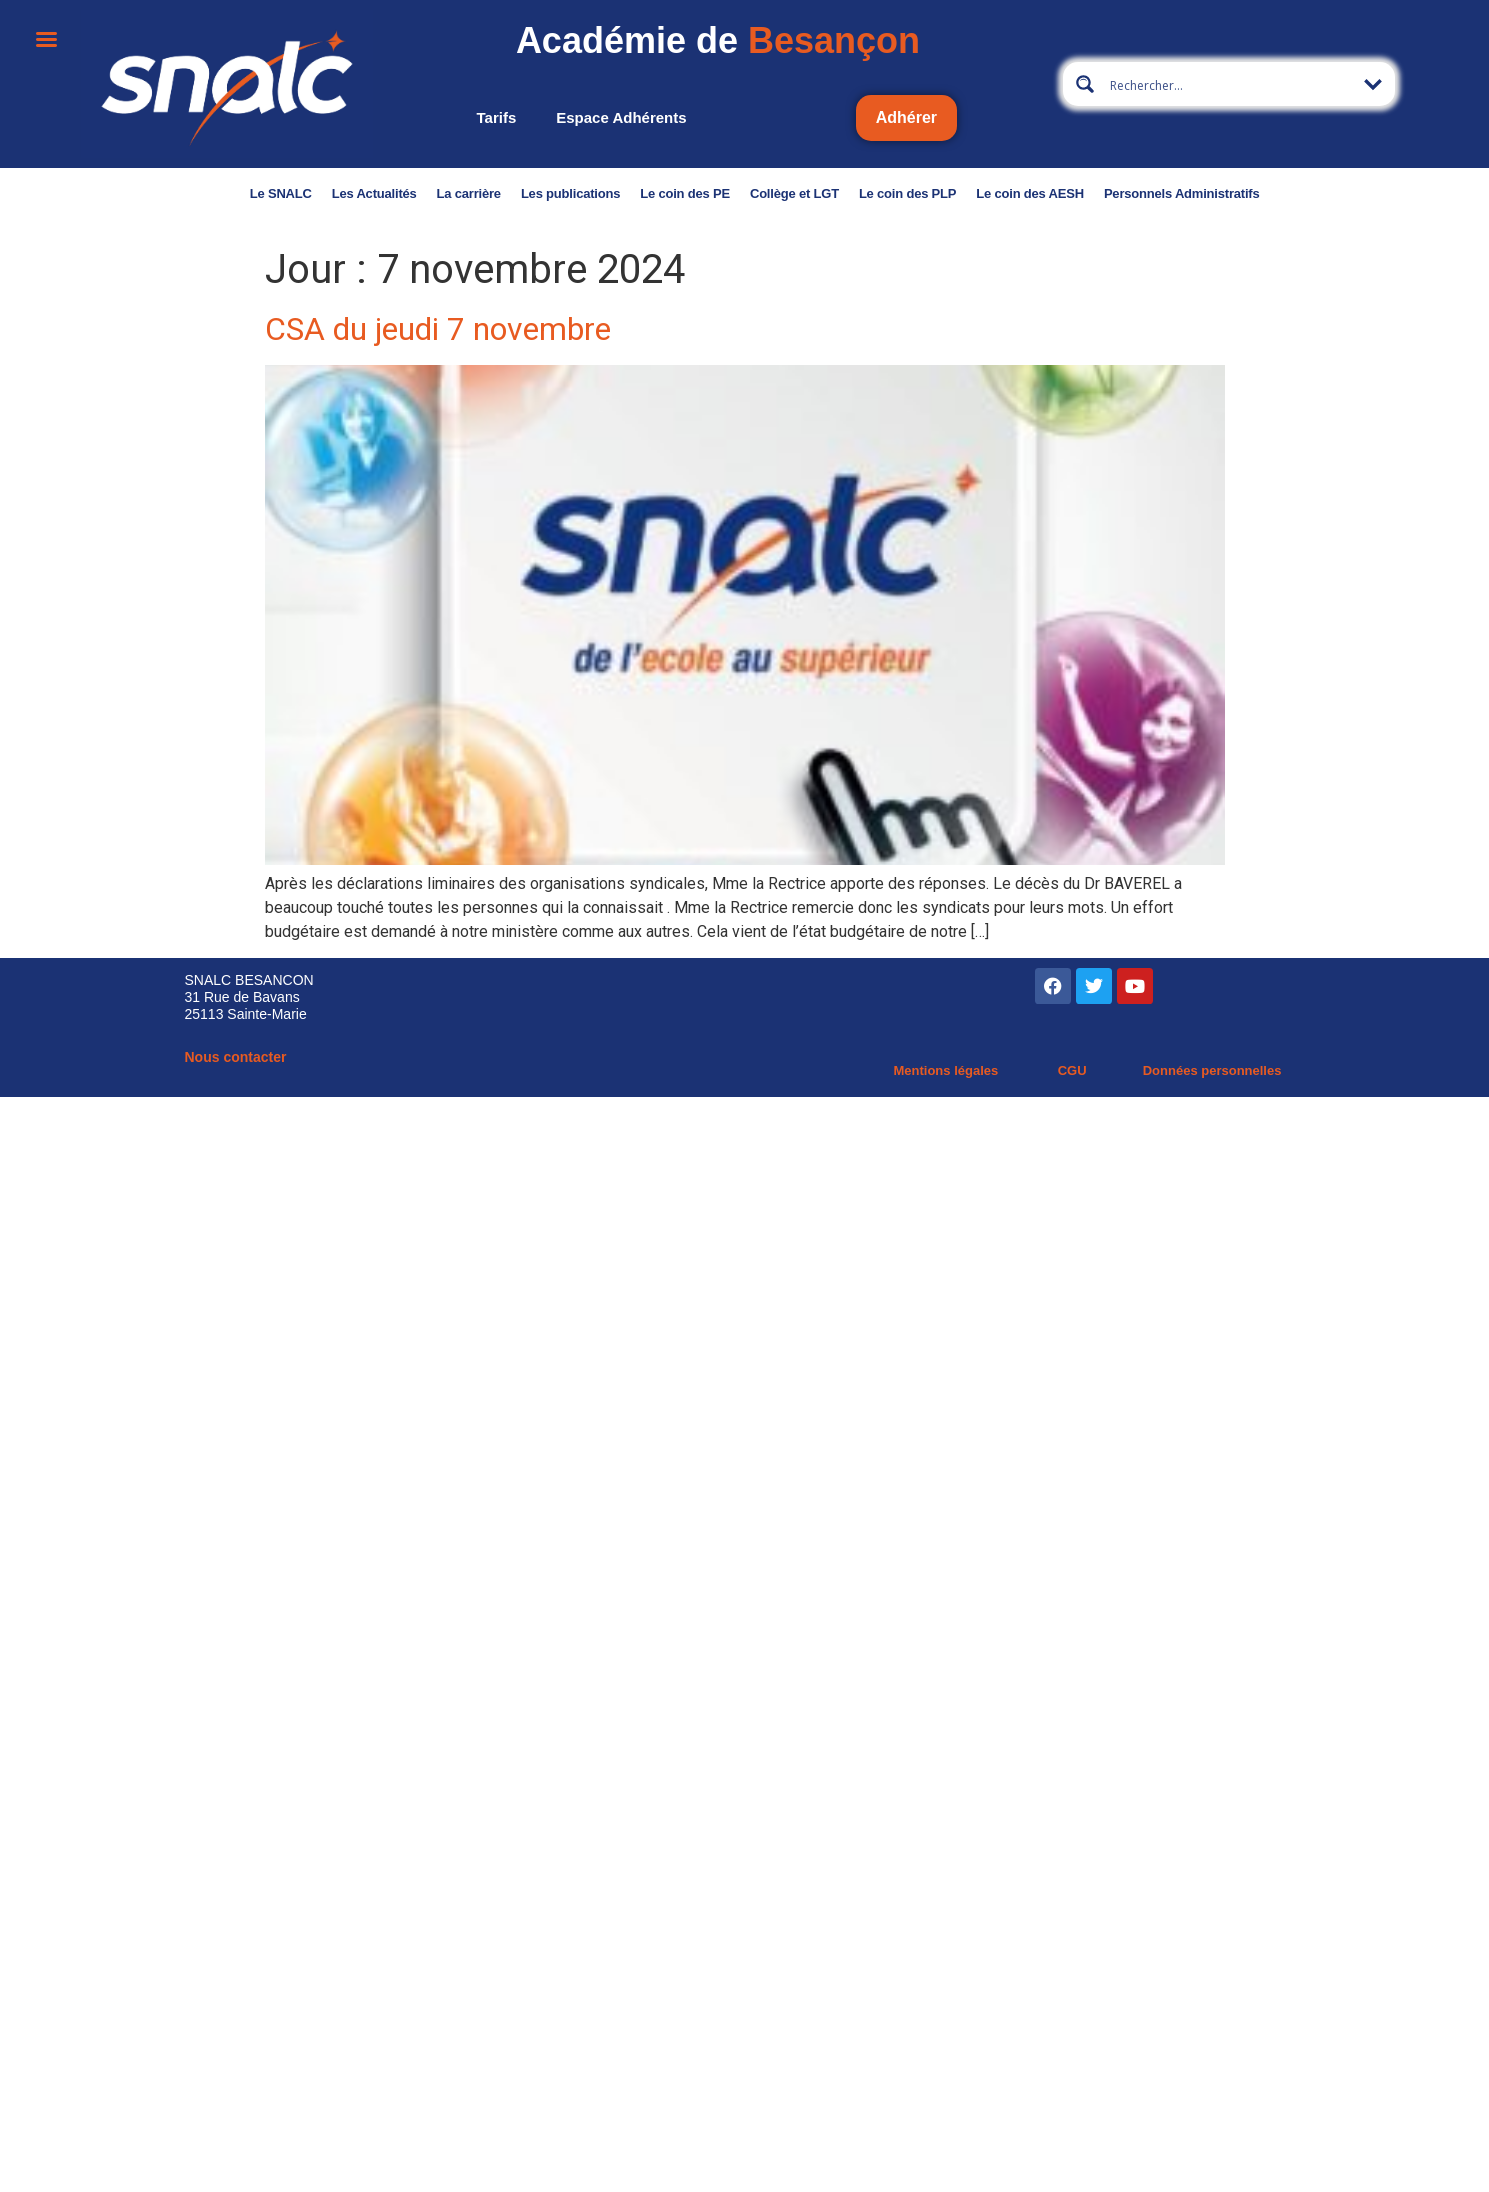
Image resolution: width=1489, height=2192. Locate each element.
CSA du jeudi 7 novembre (438, 329)
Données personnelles (1212, 1070)
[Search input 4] (1230, 84)
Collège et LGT (794, 193)
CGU (1072, 1070)
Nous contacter (236, 1057)
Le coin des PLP (907, 193)
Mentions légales (945, 1070)
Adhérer (906, 117)
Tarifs (497, 117)
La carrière (469, 193)
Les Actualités (374, 193)
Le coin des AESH (1030, 193)
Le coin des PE (685, 193)
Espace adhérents (621, 117)
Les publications (570, 193)
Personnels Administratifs (1182, 193)
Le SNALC (281, 193)
